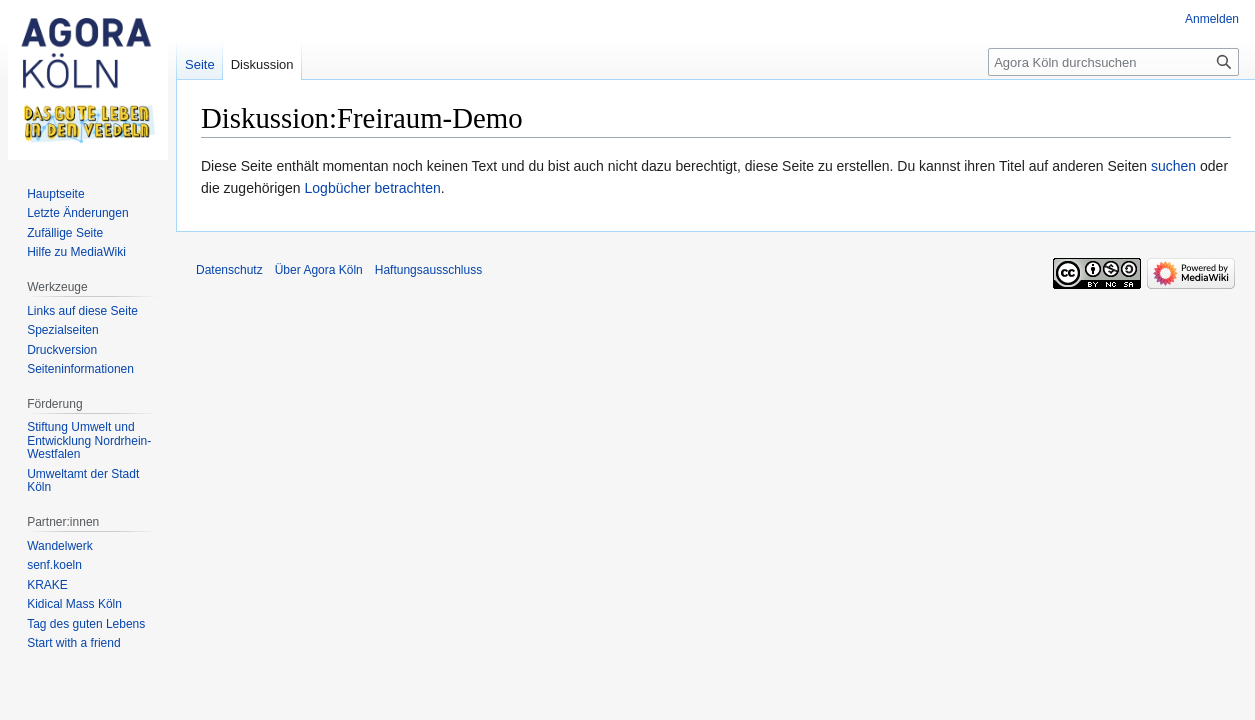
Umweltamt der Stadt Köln (83, 481)
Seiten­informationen (80, 369)
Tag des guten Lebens (86, 624)
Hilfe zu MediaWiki (76, 252)
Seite (200, 64)
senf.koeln (54, 565)
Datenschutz (229, 270)
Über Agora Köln (319, 270)
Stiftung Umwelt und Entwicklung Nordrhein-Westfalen (89, 440)
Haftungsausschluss (428, 270)
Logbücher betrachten (373, 188)
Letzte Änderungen (77, 213)
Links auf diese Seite (82, 311)
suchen (1173, 166)
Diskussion (262, 64)
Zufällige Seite (65, 233)
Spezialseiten (62, 330)
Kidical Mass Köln (74, 604)
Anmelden (1212, 19)
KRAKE (47, 585)
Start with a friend (73, 643)
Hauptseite (55, 194)
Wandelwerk (60, 546)
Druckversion (62, 350)
